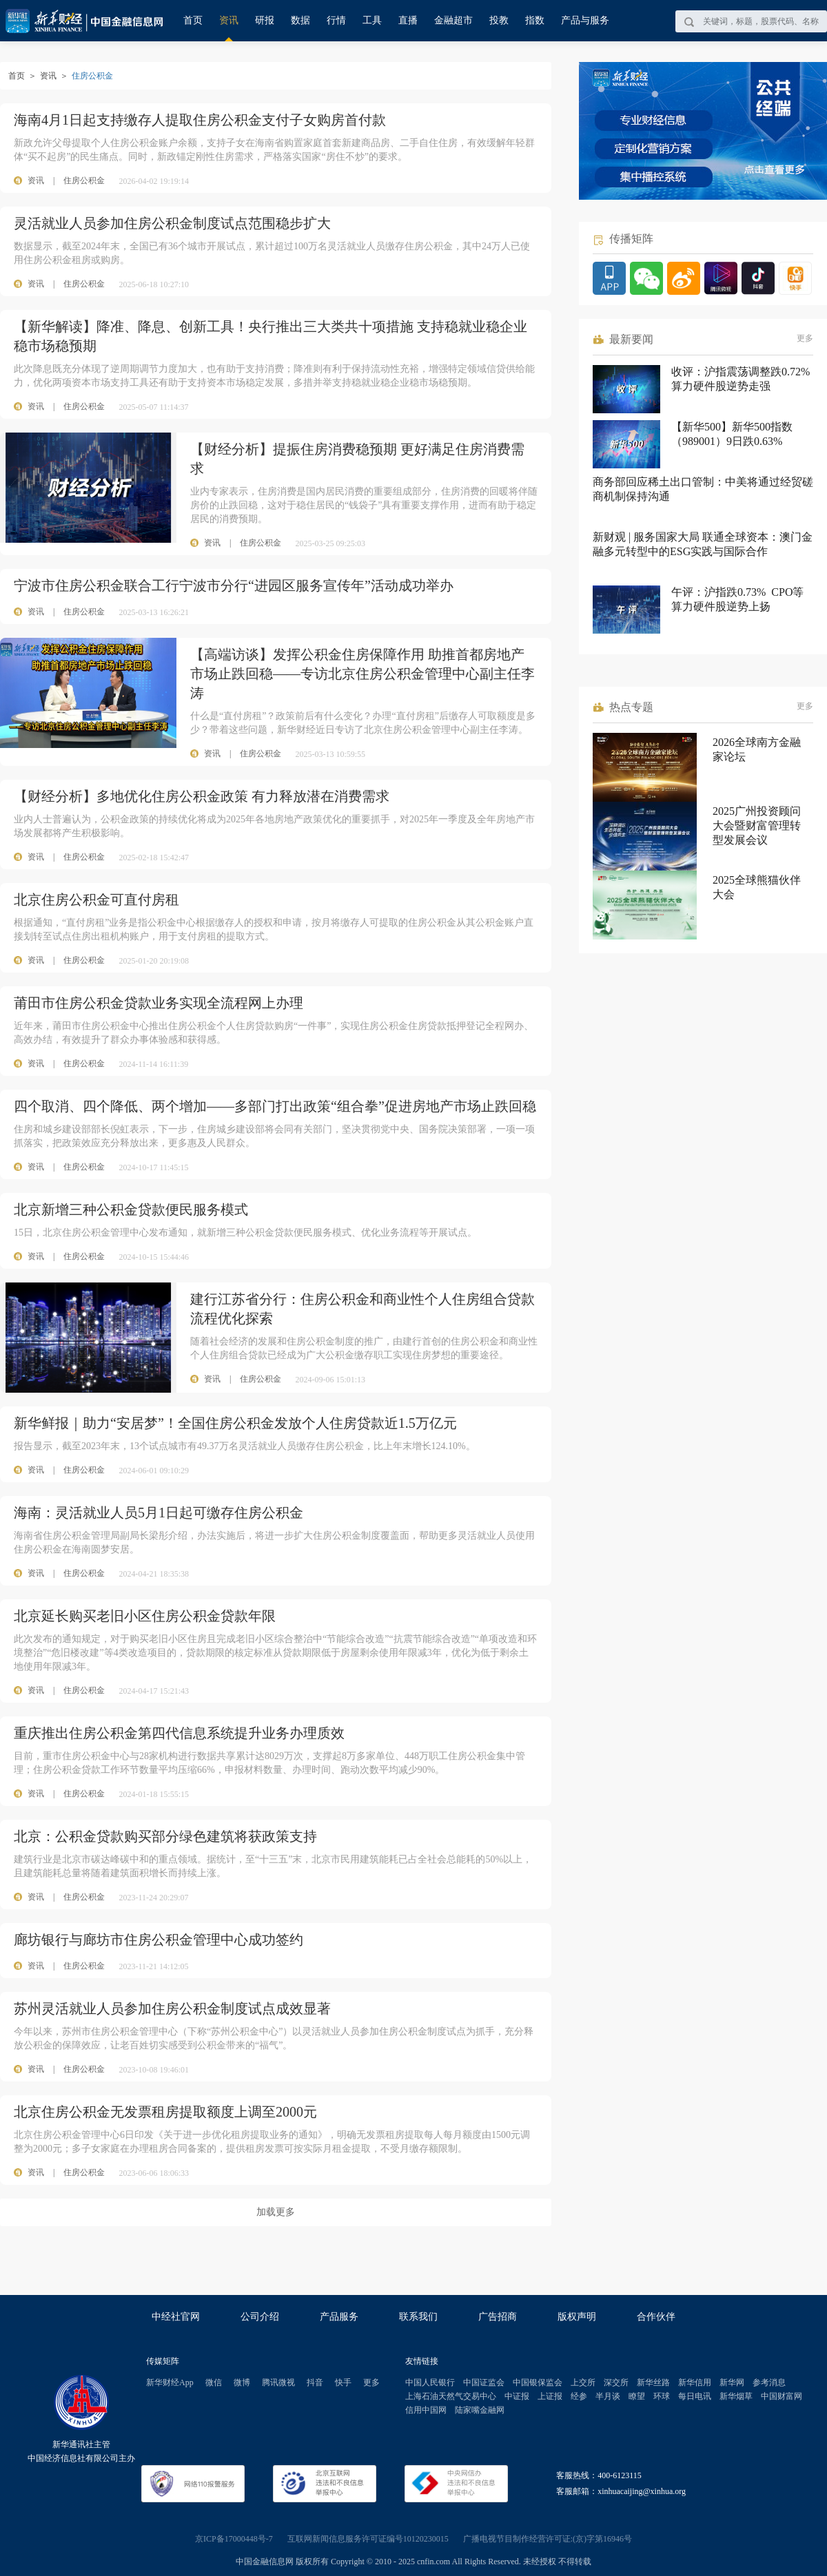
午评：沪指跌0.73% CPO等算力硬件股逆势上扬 (737, 599)
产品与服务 (585, 20)
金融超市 (453, 20)
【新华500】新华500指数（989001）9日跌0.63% (732, 434)
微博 (242, 2382)
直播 (408, 20)
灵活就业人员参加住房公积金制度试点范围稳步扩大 (172, 223)
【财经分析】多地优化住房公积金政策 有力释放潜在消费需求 (201, 796)
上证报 (550, 2396)
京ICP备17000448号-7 (234, 2539)
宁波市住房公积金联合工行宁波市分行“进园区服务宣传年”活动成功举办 (233, 585)
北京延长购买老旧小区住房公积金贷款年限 (145, 1615)
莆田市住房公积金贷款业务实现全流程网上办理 (158, 1002)
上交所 (583, 2382)
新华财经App (170, 2382)
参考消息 (769, 2382)
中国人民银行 (430, 2382)
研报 (264, 20)
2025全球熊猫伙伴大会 (757, 887)
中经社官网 (176, 2317)
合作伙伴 (656, 2317)
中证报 (516, 2396)
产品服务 (339, 2317)
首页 (193, 20)
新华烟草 (736, 2396)
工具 (372, 20)
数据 (300, 20)
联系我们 (418, 2317)
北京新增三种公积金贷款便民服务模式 (131, 1209)
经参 (579, 2396)
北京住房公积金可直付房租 (96, 899)
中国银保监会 (537, 2382)
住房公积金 (84, 180)
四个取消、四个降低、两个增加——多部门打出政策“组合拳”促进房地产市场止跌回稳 (275, 1106)
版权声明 (577, 2317)
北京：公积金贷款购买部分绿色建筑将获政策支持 (165, 1836)
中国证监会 (483, 2382)
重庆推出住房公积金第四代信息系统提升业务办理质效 (179, 1733)
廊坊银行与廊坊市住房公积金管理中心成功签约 (158, 1939)
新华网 (731, 2382)
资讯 (228, 20)
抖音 (315, 2382)
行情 (336, 20)
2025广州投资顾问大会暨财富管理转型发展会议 (757, 825)
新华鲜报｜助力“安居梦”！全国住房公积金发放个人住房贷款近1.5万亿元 (235, 1423)
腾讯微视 (278, 2382)
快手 (343, 2382)
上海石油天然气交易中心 (450, 2396)
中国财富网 (781, 2396)
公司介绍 (260, 2317)
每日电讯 (694, 2396)
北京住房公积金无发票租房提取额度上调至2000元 (165, 2111)
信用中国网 (426, 2410)
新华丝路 (653, 2382)
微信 (213, 2382)
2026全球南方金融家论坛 (757, 749)
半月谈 (607, 2396)
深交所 (616, 2382)
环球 (661, 2396)
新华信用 (694, 2382)
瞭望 (637, 2396)
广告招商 (497, 2317)
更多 (805, 338)
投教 (499, 20)
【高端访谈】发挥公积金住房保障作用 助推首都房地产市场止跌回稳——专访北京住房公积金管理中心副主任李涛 (362, 673)
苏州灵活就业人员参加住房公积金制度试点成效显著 (172, 2008)
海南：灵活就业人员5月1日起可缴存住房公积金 (158, 1512)
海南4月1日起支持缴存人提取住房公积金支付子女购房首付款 (200, 119)
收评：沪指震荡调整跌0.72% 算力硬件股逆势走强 (740, 379)
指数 (534, 20)
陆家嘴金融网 (479, 2410)
